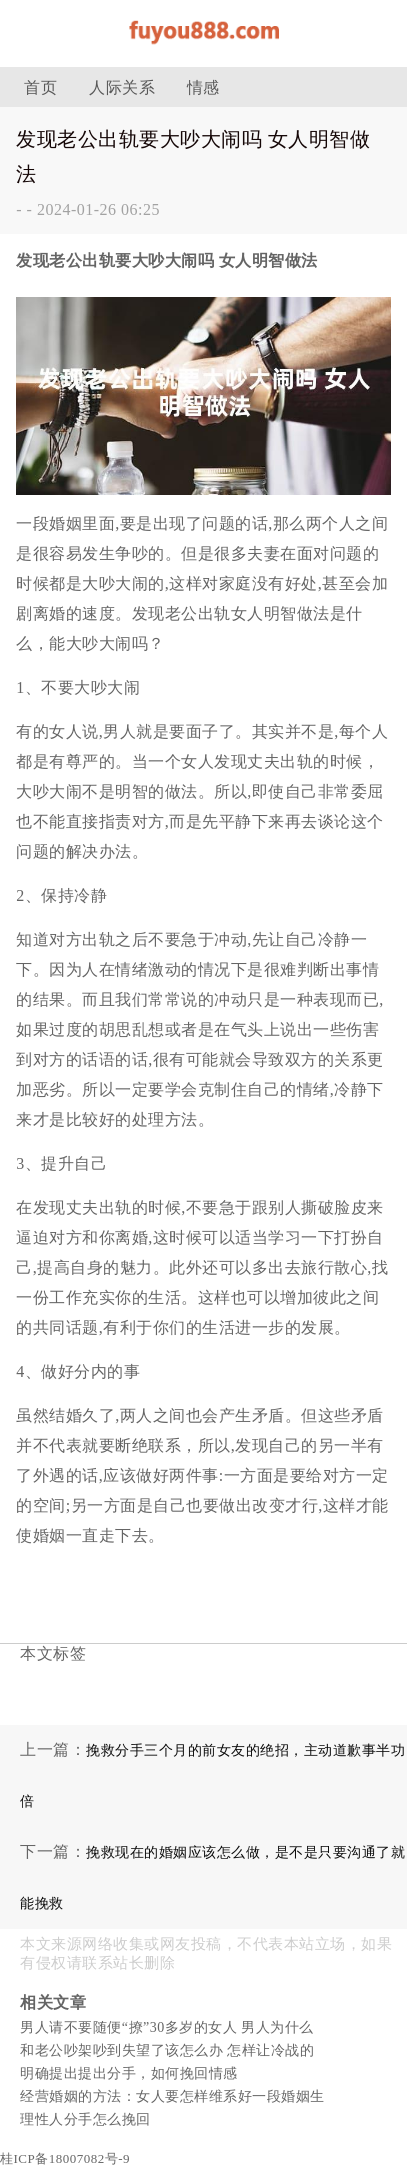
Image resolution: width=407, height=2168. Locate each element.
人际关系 (122, 87)
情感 (203, 87)
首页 (40, 87)
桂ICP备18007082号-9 (65, 2158)
